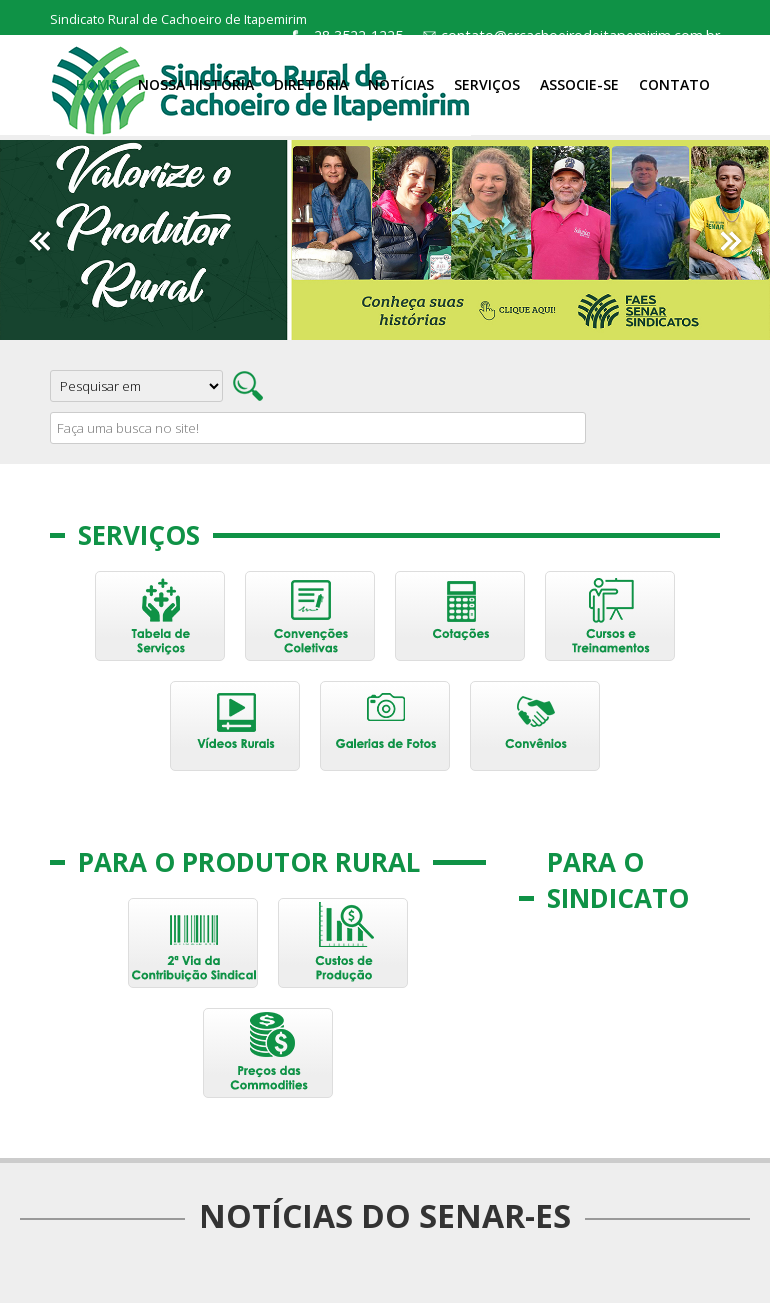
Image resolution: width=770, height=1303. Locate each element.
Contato (674, 84)
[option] (385, 240)
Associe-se (579, 84)
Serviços (487, 84)
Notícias (401, 84)
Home (97, 84)
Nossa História (196, 84)
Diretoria (311, 84)
